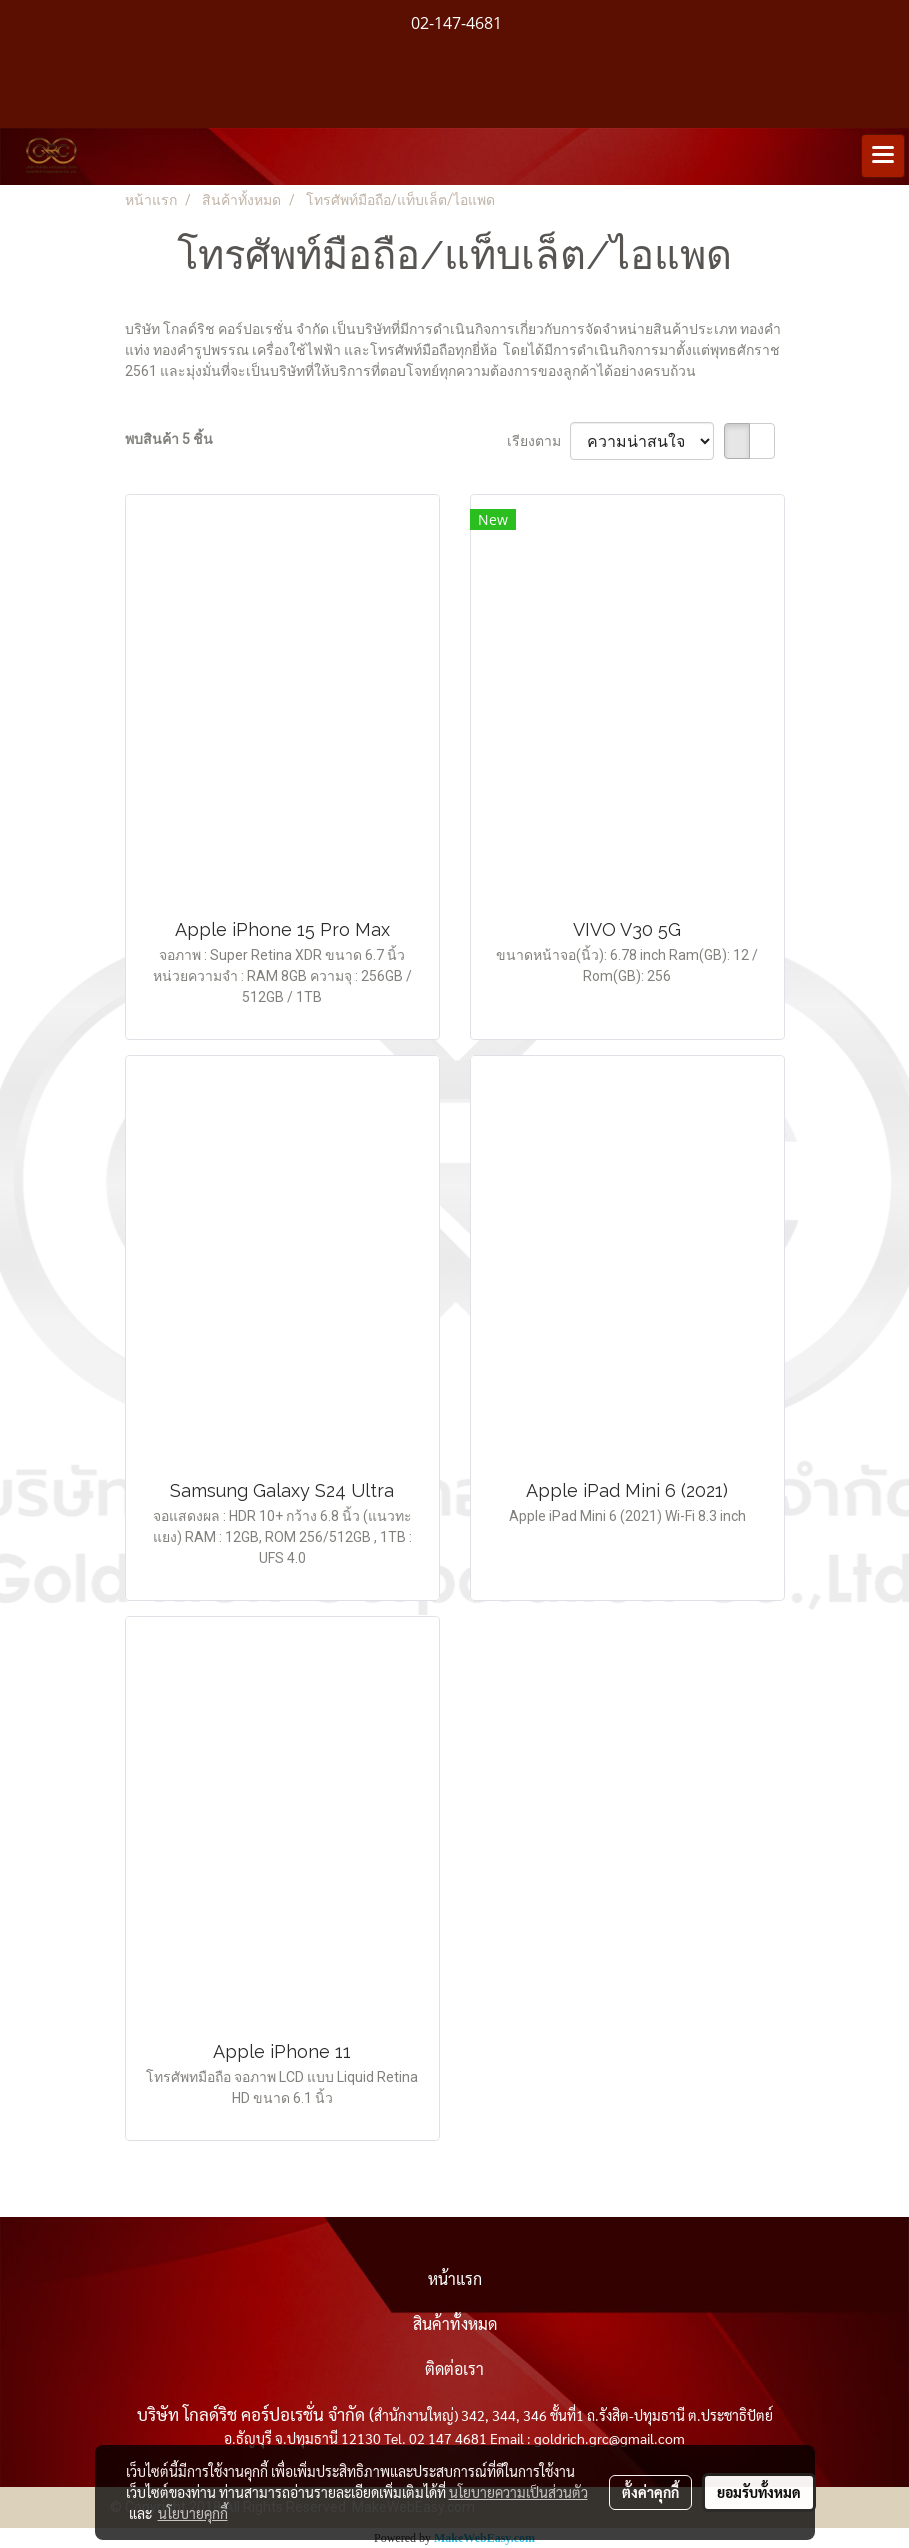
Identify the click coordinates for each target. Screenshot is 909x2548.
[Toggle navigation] (883, 156)
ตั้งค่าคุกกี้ (650, 2492)
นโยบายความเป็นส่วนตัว (518, 2492)
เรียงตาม (538, 441)
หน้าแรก (455, 2278)
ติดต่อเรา (454, 2368)
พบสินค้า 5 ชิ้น (169, 439)
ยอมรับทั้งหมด (759, 2492)
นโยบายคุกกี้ (193, 2513)
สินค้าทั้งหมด (455, 2323)
